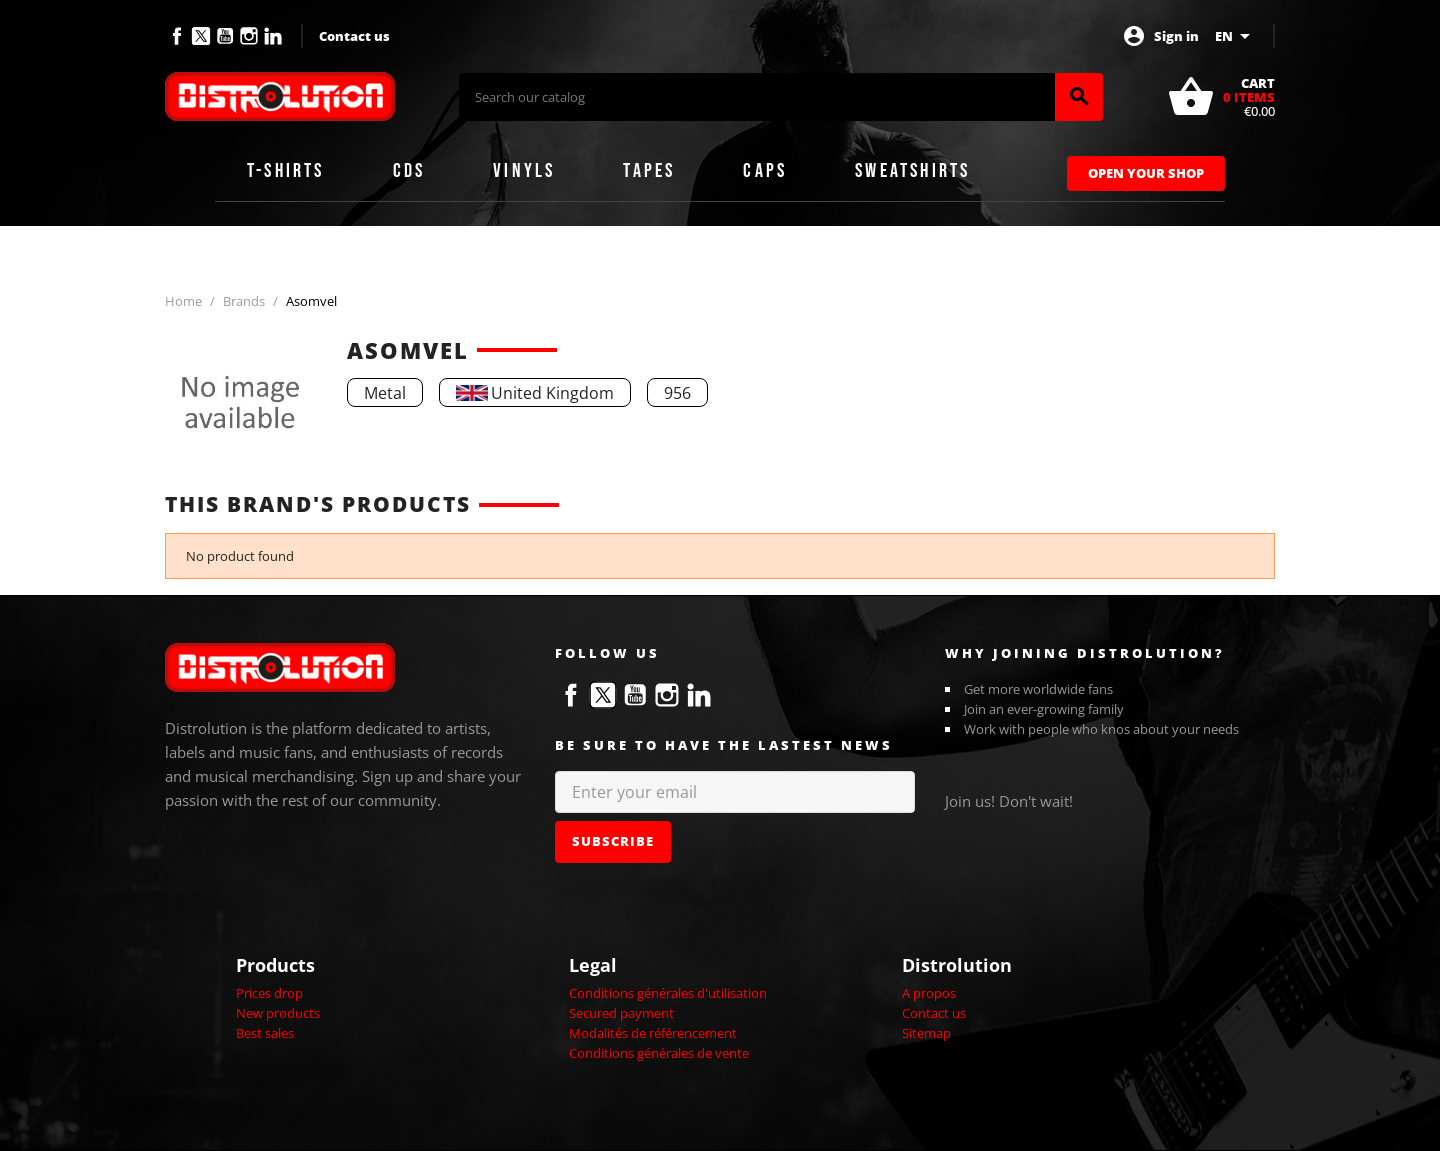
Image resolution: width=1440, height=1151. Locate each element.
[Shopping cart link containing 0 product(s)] (1221, 97)
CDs (409, 171)
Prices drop (269, 993)
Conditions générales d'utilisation (668, 993)
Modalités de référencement (653, 1033)
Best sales (265, 1033)
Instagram (249, 36)
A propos (929, 993)
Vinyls (524, 171)
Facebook (177, 36)
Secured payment (621, 1013)
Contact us (354, 36)
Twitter (201, 36)
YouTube (225, 36)
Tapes (649, 171)
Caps (765, 171)
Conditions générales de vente (659, 1053)
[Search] (757, 97)
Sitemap (926, 1033)
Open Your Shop (1146, 173)
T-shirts (286, 171)
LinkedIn (273, 36)
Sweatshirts (912, 171)
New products (278, 1013)
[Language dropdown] (1236, 36)
